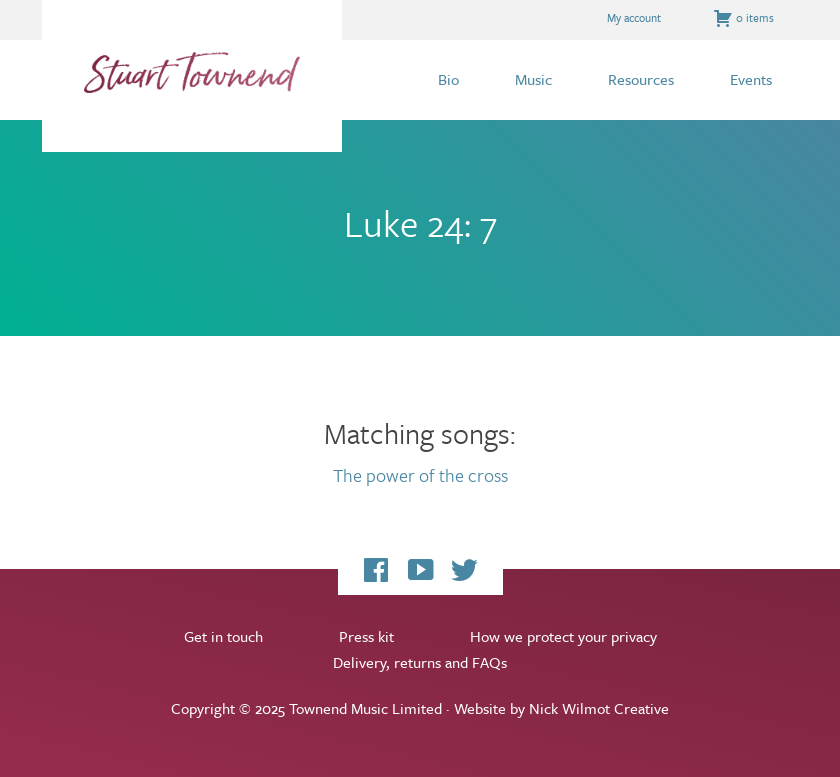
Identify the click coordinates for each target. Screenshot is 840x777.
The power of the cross (420, 475)
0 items (743, 18)
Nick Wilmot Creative (599, 708)
